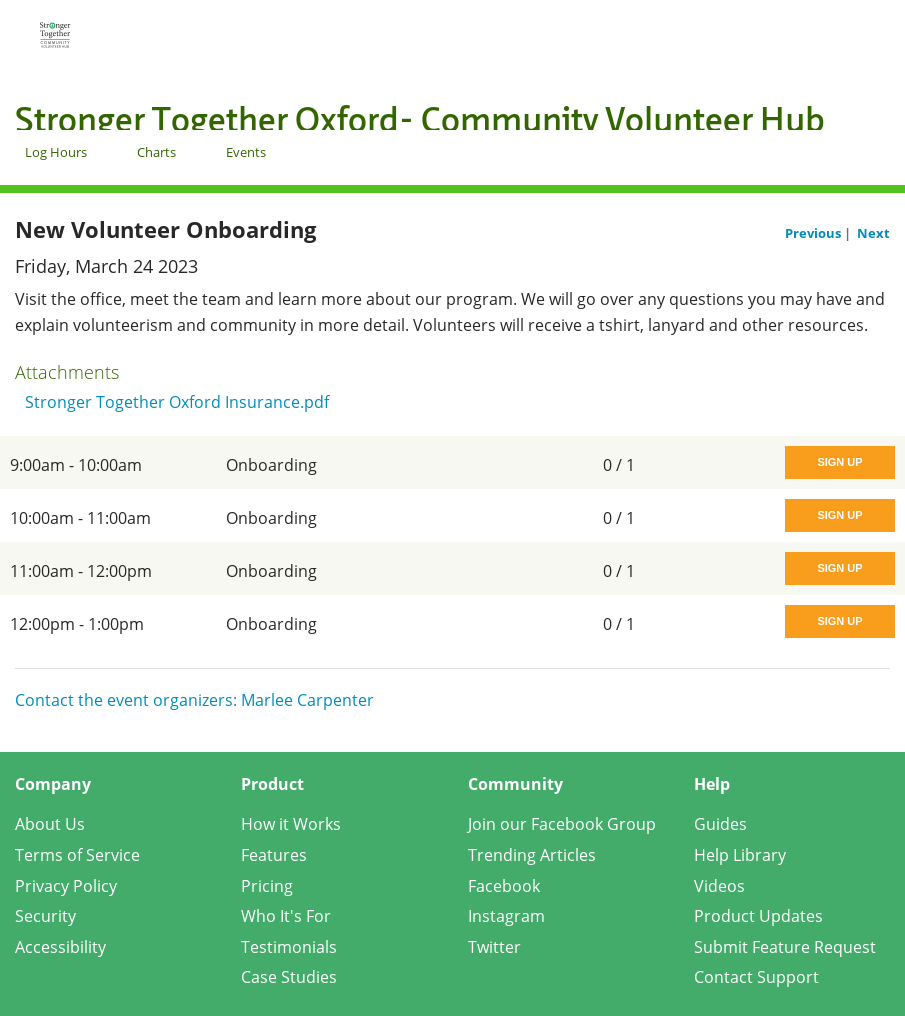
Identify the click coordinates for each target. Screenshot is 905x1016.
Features (274, 855)
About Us (50, 824)
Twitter (494, 947)
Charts (156, 152)
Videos (719, 886)
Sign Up (839, 462)
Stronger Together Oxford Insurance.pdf (177, 402)
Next (873, 233)
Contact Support (756, 977)
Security (45, 916)
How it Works (291, 824)
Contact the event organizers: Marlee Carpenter (194, 700)
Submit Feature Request (785, 947)
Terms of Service (77, 855)
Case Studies (289, 977)
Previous (814, 233)
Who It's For (286, 916)
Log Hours (56, 152)
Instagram (506, 916)
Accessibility (60, 947)
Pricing (267, 886)
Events (246, 152)
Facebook (504, 886)
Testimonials (289, 947)
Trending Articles (532, 855)
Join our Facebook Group (562, 824)
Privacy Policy (66, 886)
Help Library (740, 855)
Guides (720, 824)
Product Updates (758, 916)
